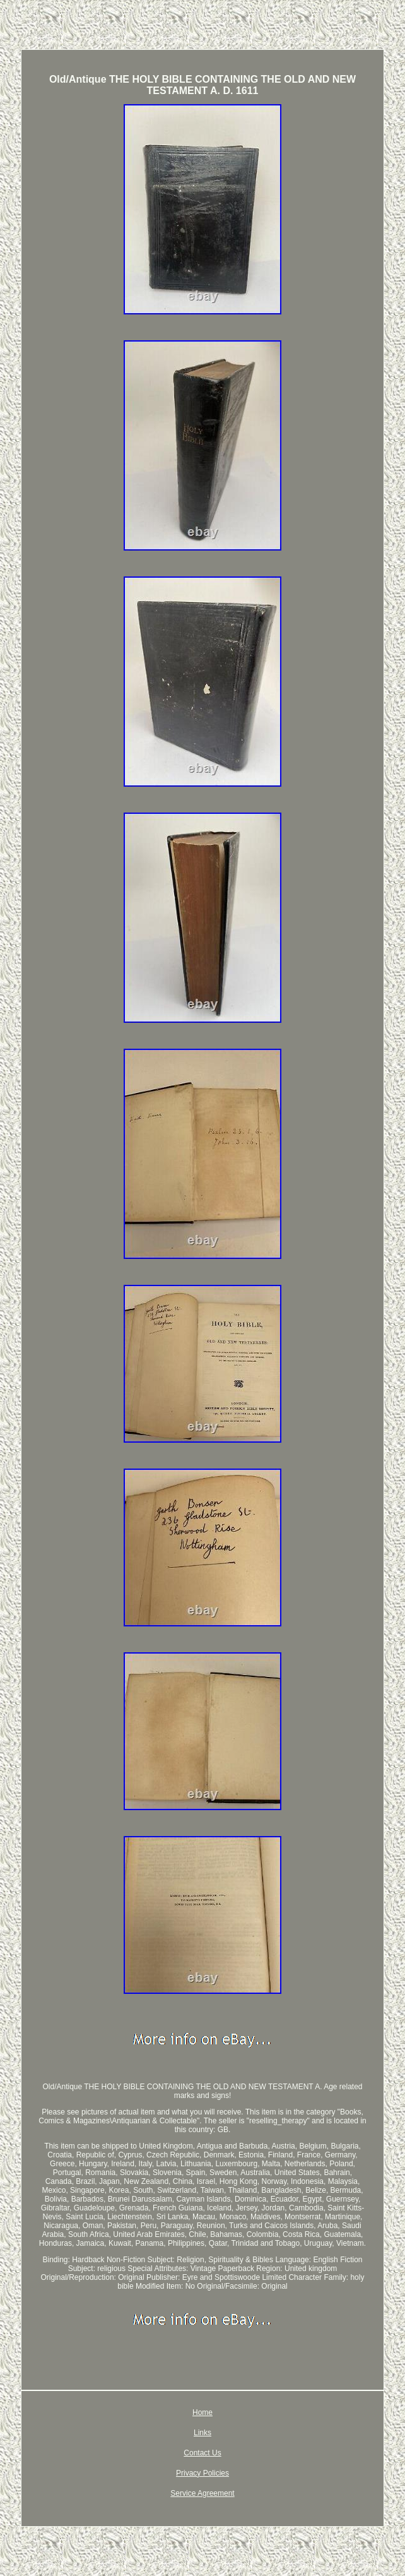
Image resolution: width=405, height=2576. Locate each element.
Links (202, 2432)
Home (202, 2412)
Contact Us (202, 2452)
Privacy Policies (202, 2473)
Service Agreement (202, 2493)
